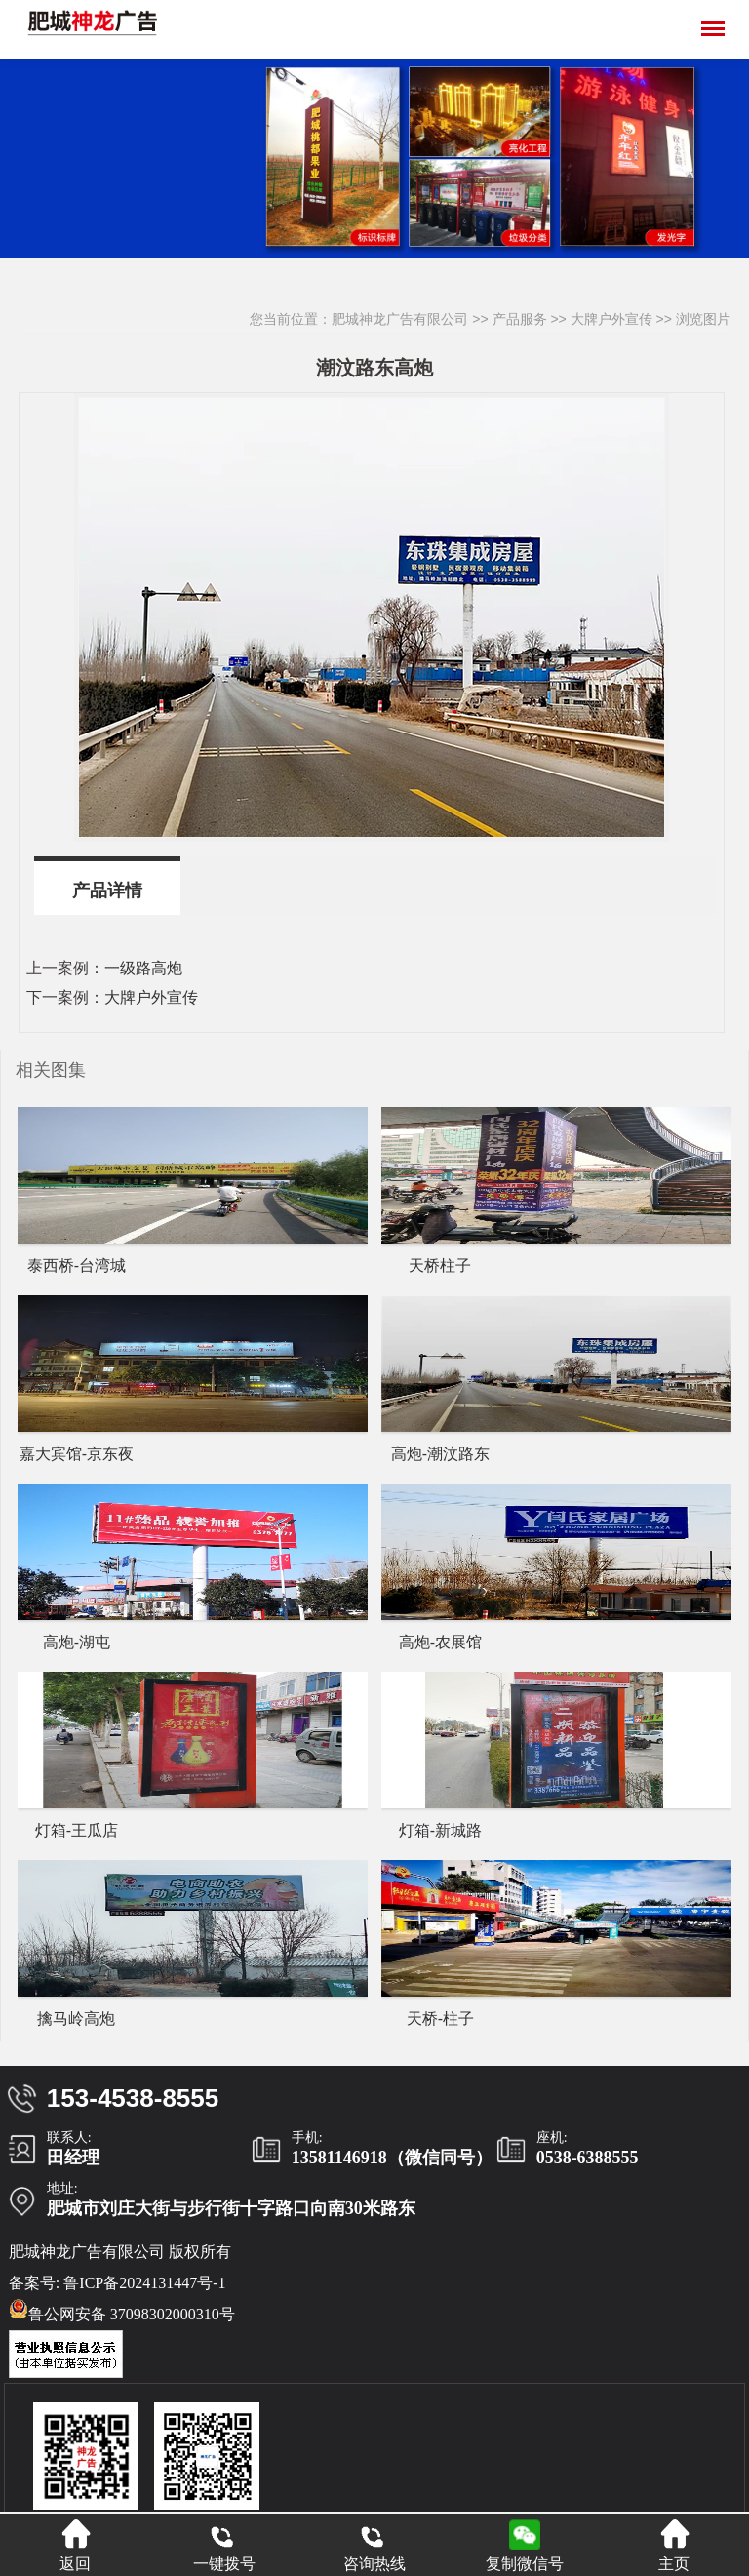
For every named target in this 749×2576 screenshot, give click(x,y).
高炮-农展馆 (440, 1642)
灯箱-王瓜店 (76, 1830)
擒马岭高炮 (76, 2018)
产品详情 (107, 890)
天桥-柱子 (440, 2018)
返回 (75, 2545)
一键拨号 (224, 2545)
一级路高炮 (143, 968)
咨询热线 (374, 2545)
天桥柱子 (440, 1265)
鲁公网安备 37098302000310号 (122, 2310)
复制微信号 (525, 2564)
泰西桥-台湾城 (76, 1265)
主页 (674, 2545)
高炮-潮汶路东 (440, 1454)
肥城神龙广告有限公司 (400, 319)
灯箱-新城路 (440, 1830)
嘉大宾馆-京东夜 (77, 1454)
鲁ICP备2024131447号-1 (144, 2283)
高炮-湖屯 (76, 1642)
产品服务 (520, 319)
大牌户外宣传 (611, 319)
